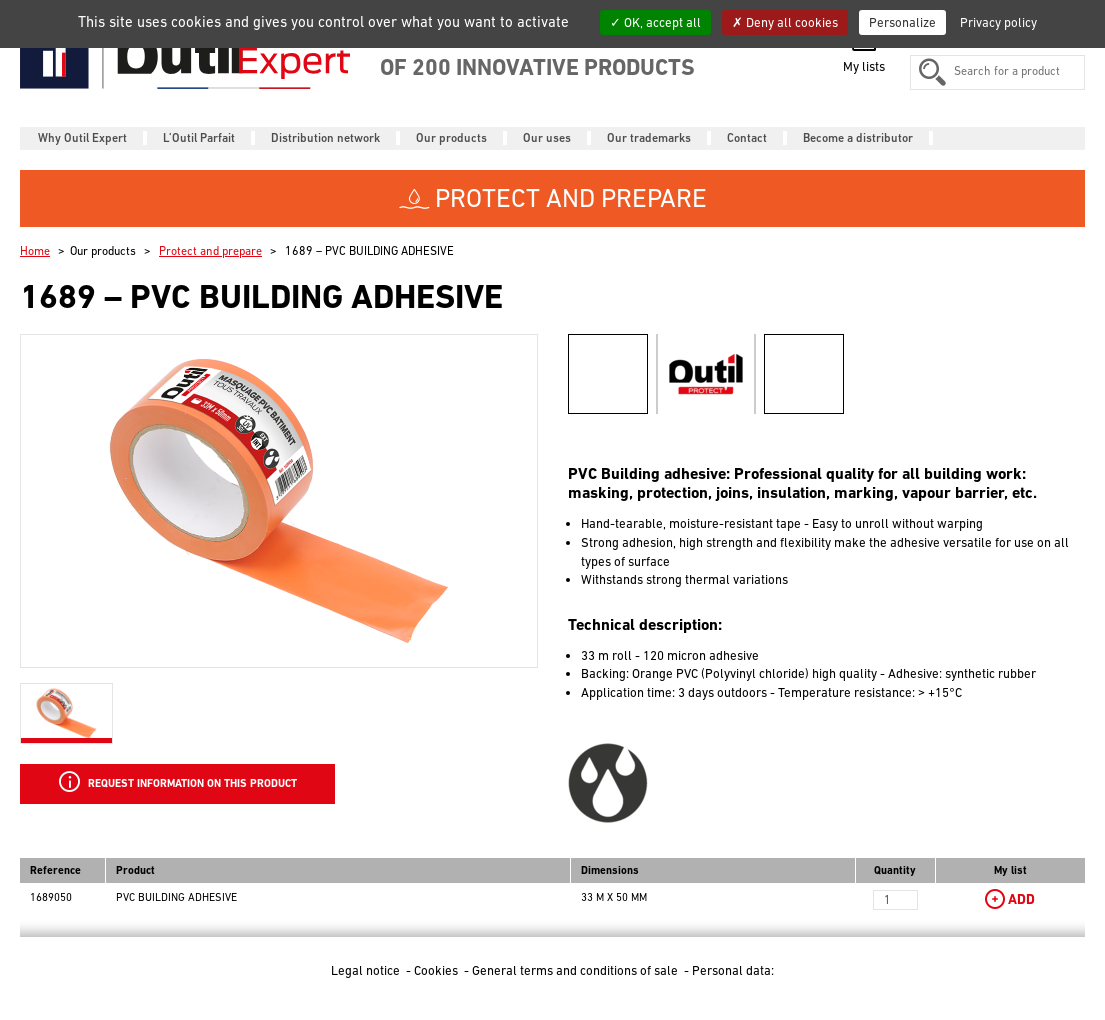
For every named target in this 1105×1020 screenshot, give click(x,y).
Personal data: (733, 970)
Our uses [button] (547, 138)
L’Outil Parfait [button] (199, 138)
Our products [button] (451, 138)
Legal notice (367, 970)
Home (35, 251)
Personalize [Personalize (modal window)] (902, 22)
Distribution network (325, 138)
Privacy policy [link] (998, 22)
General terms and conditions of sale (576, 970)
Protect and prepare (210, 251)
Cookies (437, 970)
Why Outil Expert (82, 138)
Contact (747, 138)
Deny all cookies (785, 22)
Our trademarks (649, 138)
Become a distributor (858, 138)
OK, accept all (655, 22)
